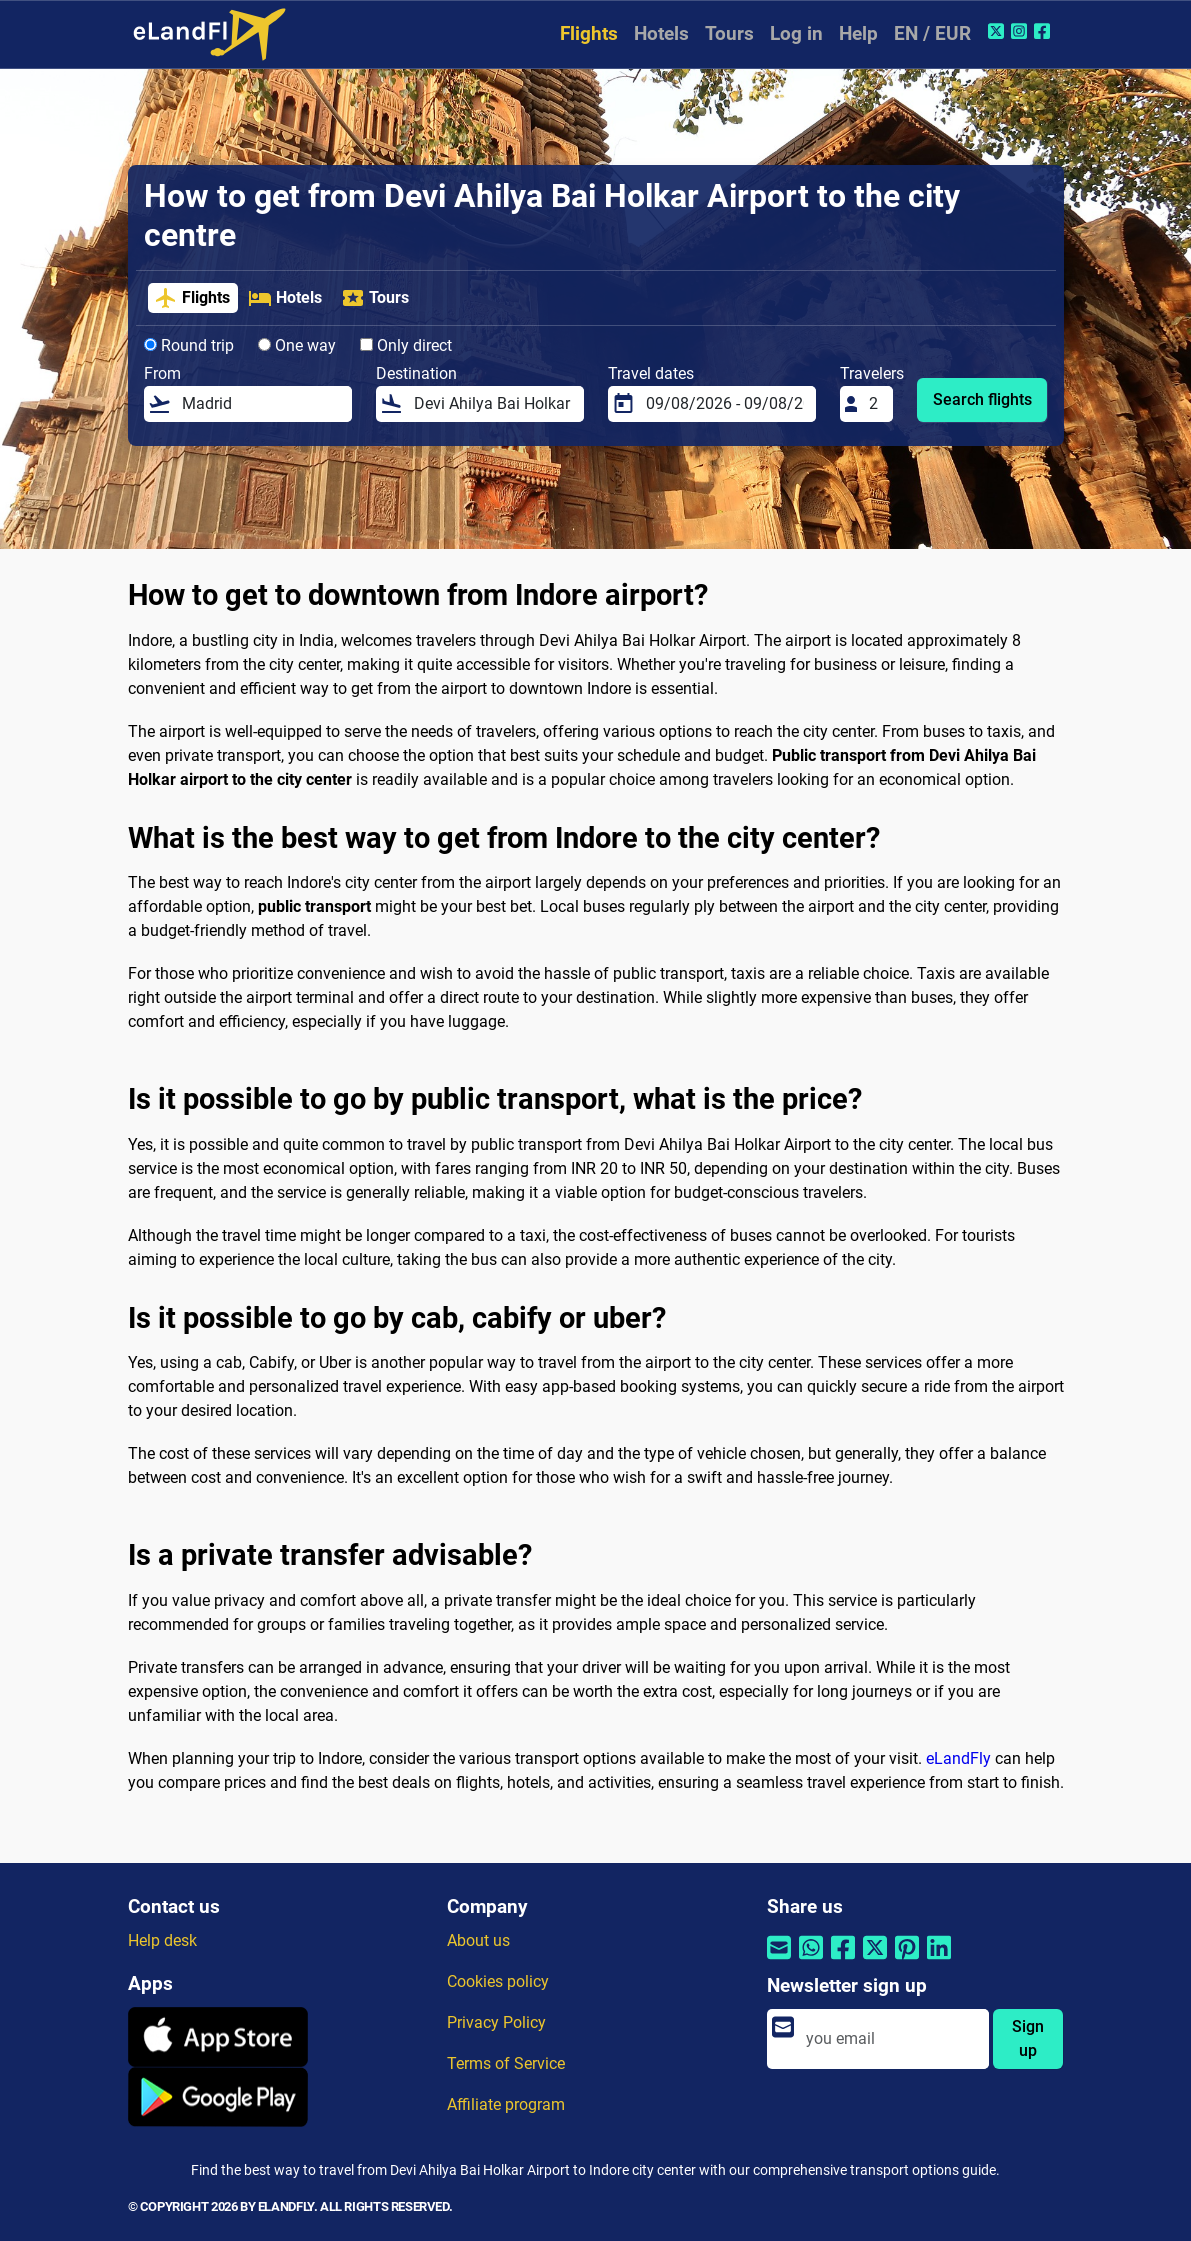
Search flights (982, 399)
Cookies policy (498, 1981)
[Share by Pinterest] (907, 1959)
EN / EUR (932, 33)
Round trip (189, 345)
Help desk (162, 1940)
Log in (796, 33)
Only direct (406, 345)
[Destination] (493, 404)
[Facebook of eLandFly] (1044, 31)
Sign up (1028, 2038)
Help (858, 33)
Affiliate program (506, 2104)
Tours (729, 33)
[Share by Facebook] (843, 1959)
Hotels (661, 33)
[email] (891, 2039)
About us (478, 1940)
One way (297, 345)
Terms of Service (506, 2063)
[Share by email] (779, 1959)
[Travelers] (875, 404)
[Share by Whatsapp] (811, 1959)
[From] (261, 404)
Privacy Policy (496, 2022)
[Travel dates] (725, 404)
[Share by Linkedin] (939, 1959)
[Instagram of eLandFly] (1021, 31)
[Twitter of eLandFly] (998, 31)
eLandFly (958, 1758)
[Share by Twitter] (875, 1959)
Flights (589, 33)
